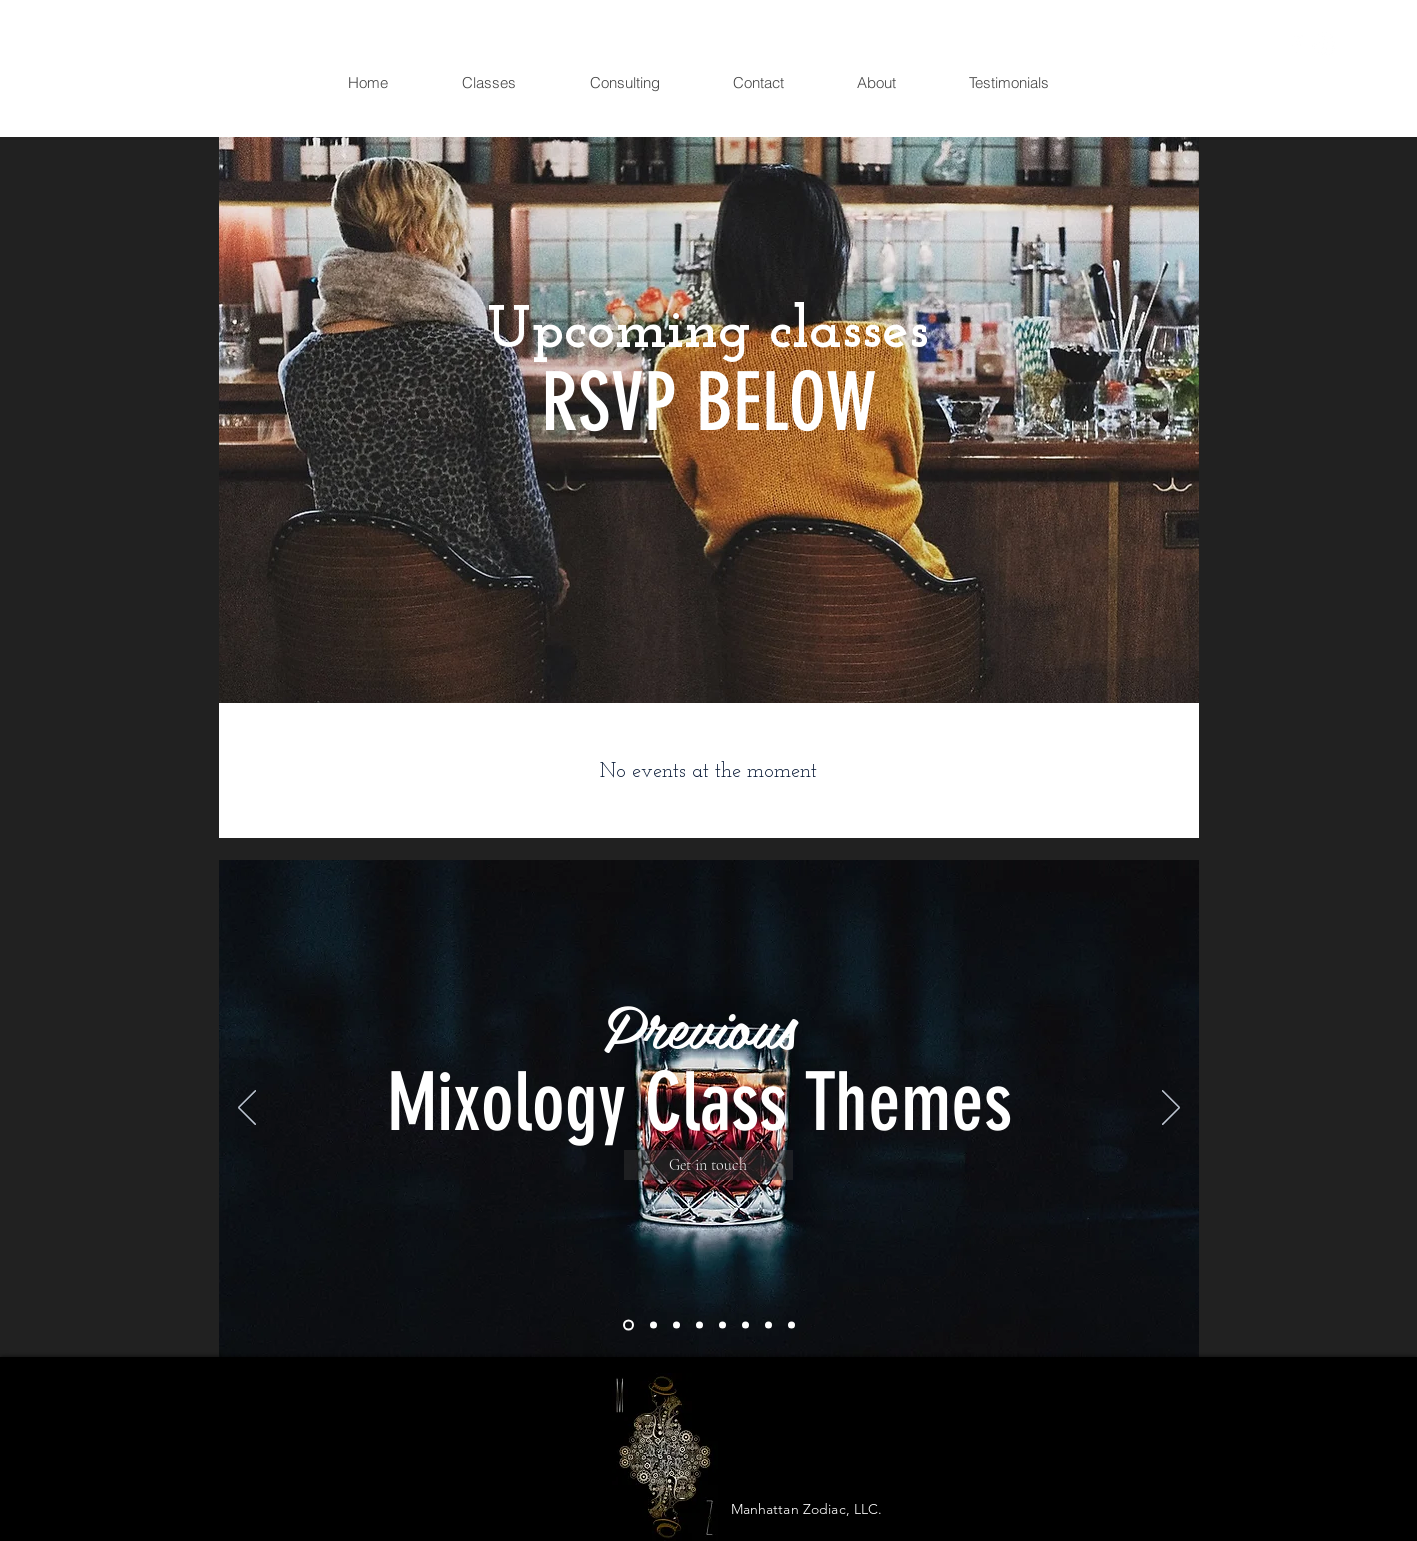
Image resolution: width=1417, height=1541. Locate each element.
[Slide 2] (653, 1325)
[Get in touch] (708, 1165)
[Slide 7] (768, 1325)
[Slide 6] (745, 1325)
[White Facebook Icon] (1296, 44)
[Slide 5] (722, 1325)
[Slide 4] (699, 1325)
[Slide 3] (676, 1325)
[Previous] (247, 1109)
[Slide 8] (791, 1325)
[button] (1357, 46)
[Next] (1171, 1109)
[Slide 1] (628, 1325)
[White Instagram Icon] (1324, 44)
